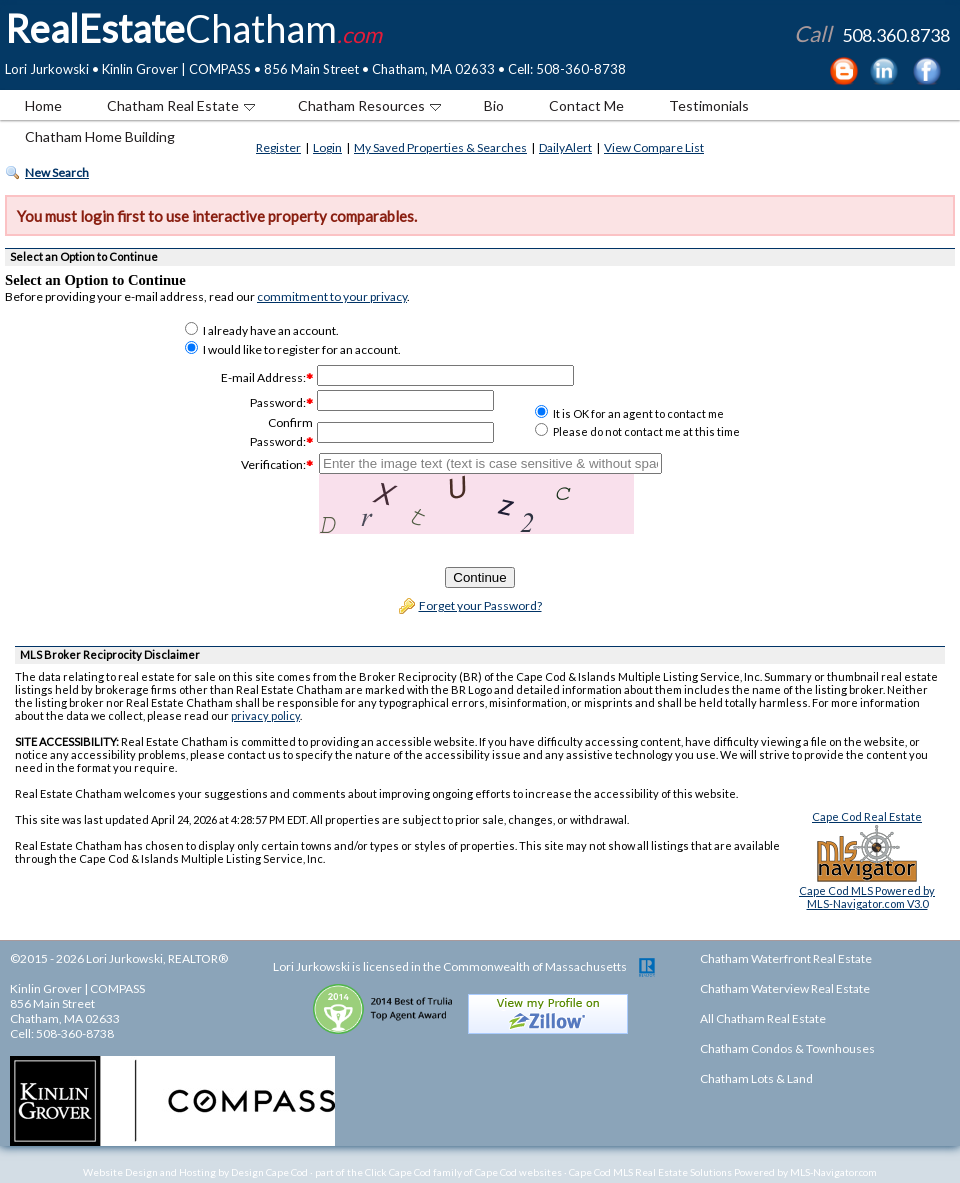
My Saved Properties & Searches (440, 147)
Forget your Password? (480, 605)
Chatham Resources (369, 105)
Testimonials (709, 105)
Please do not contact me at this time (637, 431)
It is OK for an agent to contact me (629, 413)
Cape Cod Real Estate (867, 816)
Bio (494, 105)
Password (276, 402)
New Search (57, 172)
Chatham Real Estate (181, 105)
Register (278, 147)
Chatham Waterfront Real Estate (786, 958)
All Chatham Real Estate (763, 1018)
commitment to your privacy (332, 296)
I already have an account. (262, 330)
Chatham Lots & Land (756, 1078)
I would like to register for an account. (293, 349)
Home (43, 105)
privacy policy (265, 715)
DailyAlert (565, 147)
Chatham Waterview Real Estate (785, 988)
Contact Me (586, 105)
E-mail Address (262, 377)
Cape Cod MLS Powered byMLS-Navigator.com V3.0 (867, 897)
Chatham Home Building (100, 136)
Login (327, 147)
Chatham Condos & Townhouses (787, 1048)
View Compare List (654, 147)
